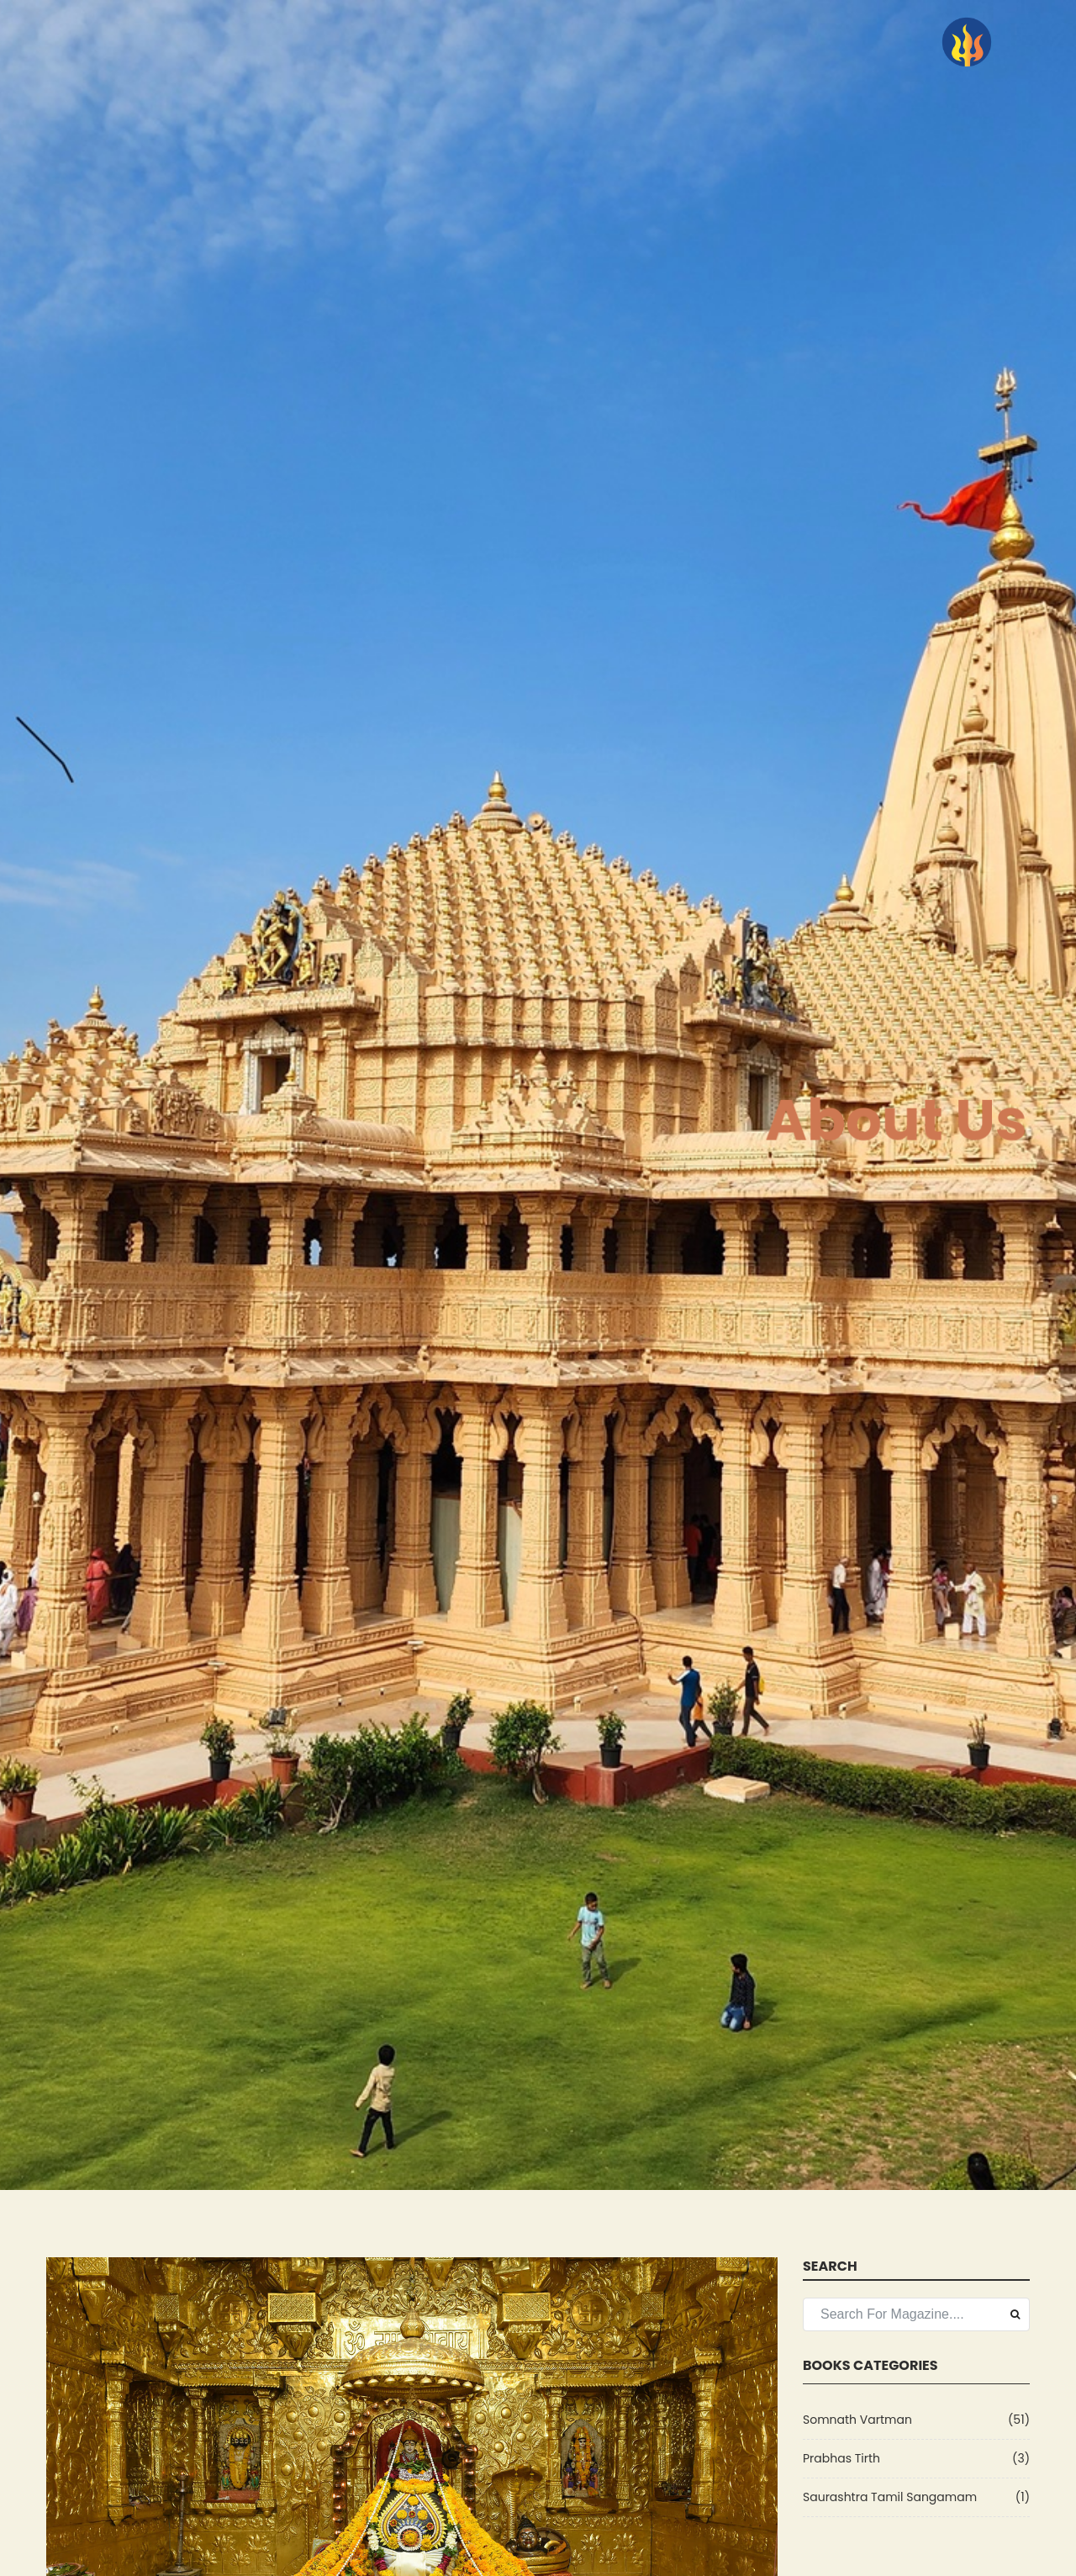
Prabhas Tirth (841, 2458)
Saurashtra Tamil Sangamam (890, 2497)
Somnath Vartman (857, 2419)
